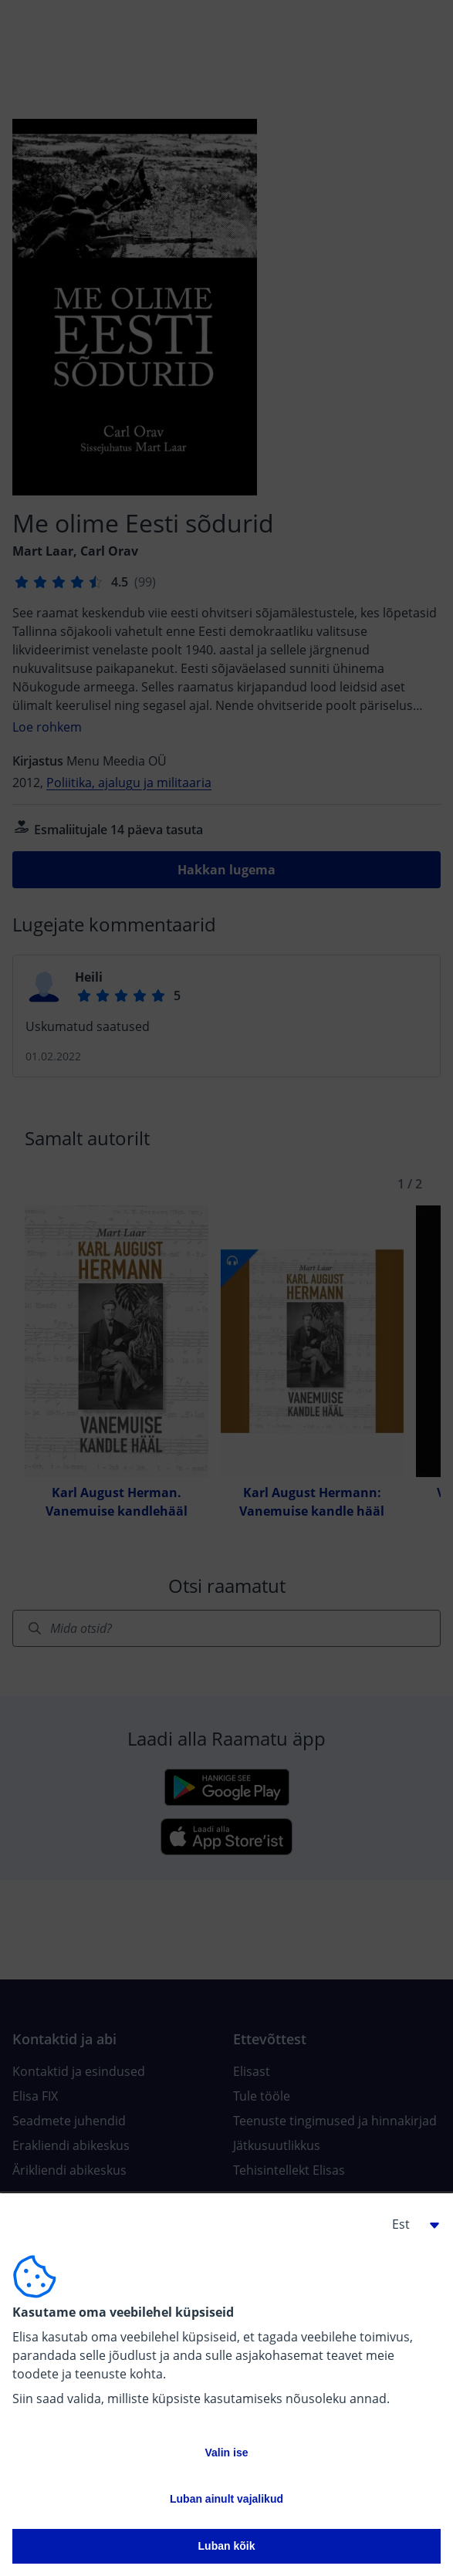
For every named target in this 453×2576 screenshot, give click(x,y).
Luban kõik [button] (226, 2546)
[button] (410, 2224)
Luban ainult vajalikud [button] (226, 2499)
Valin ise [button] (226, 2452)
